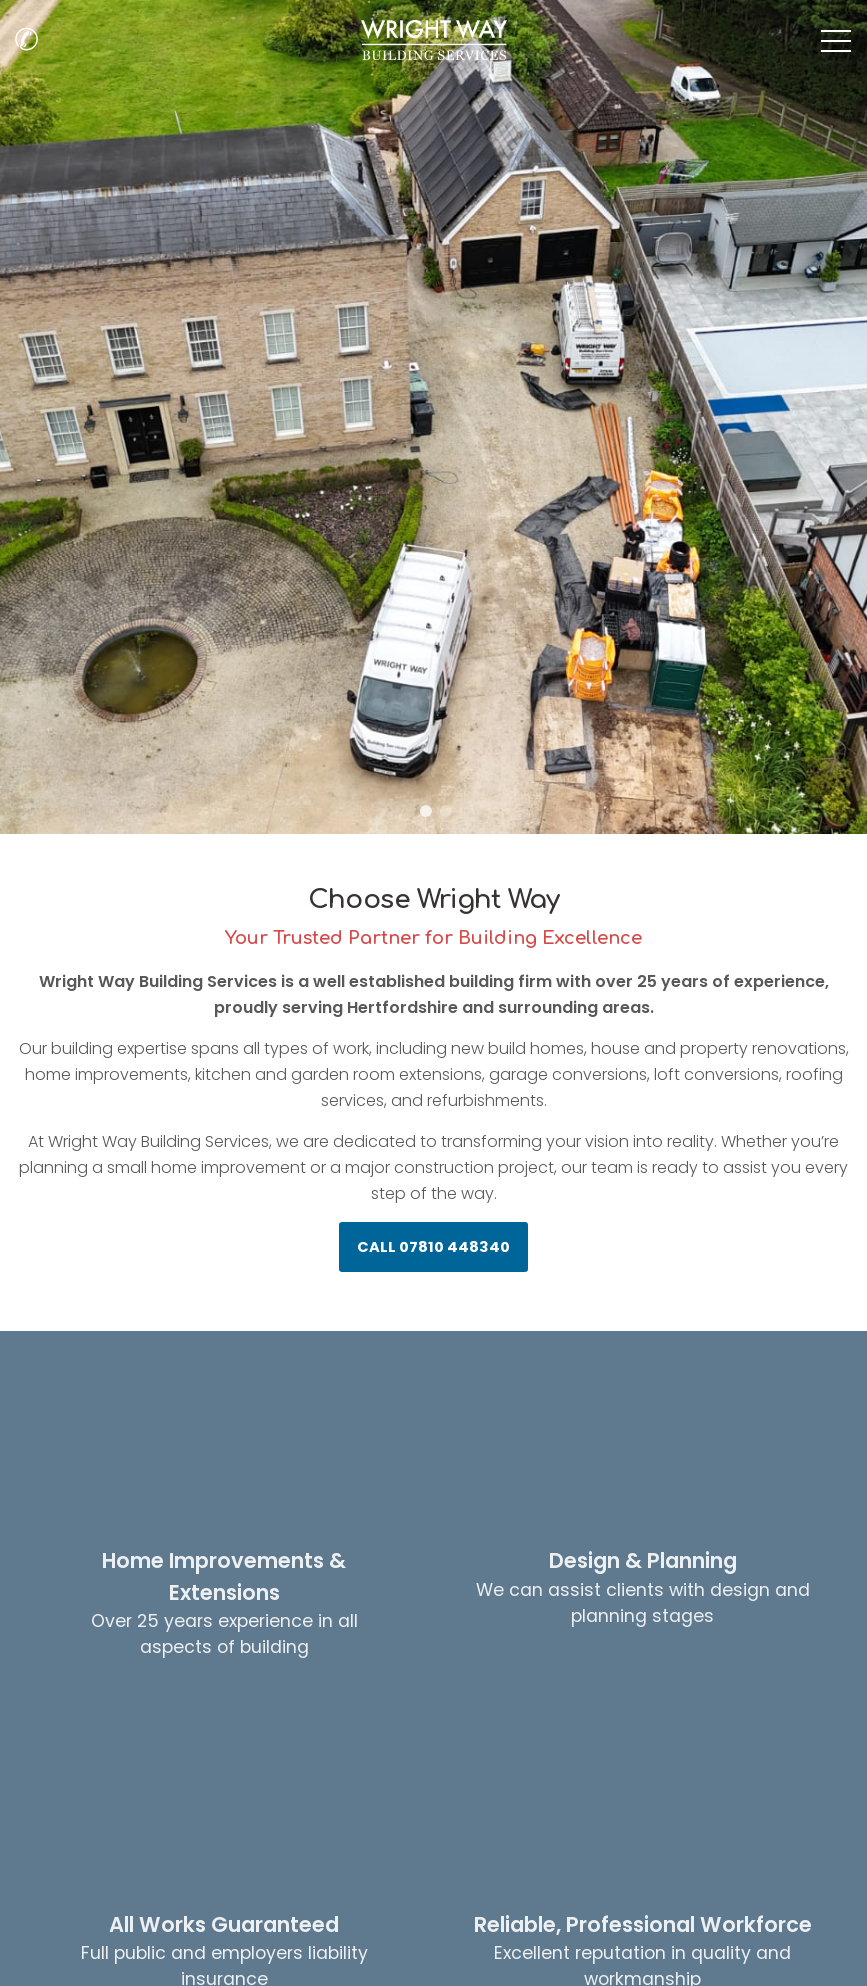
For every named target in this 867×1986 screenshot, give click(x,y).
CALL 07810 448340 (433, 1247)
